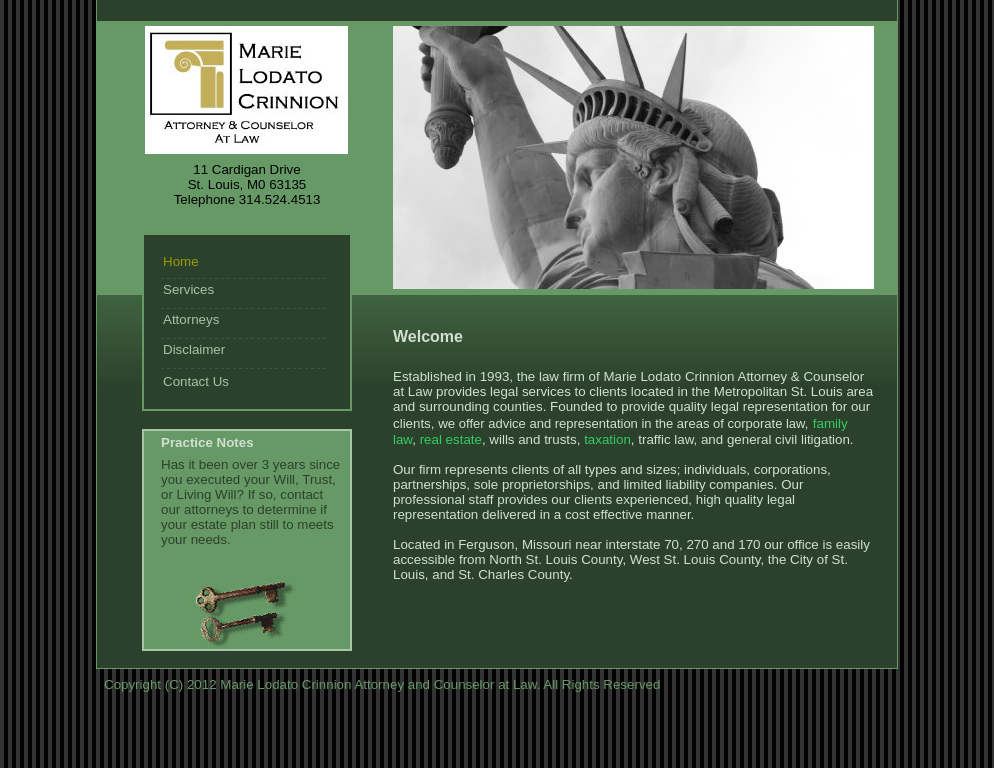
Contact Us (196, 381)
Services (188, 289)
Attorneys (191, 319)
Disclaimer (194, 349)
